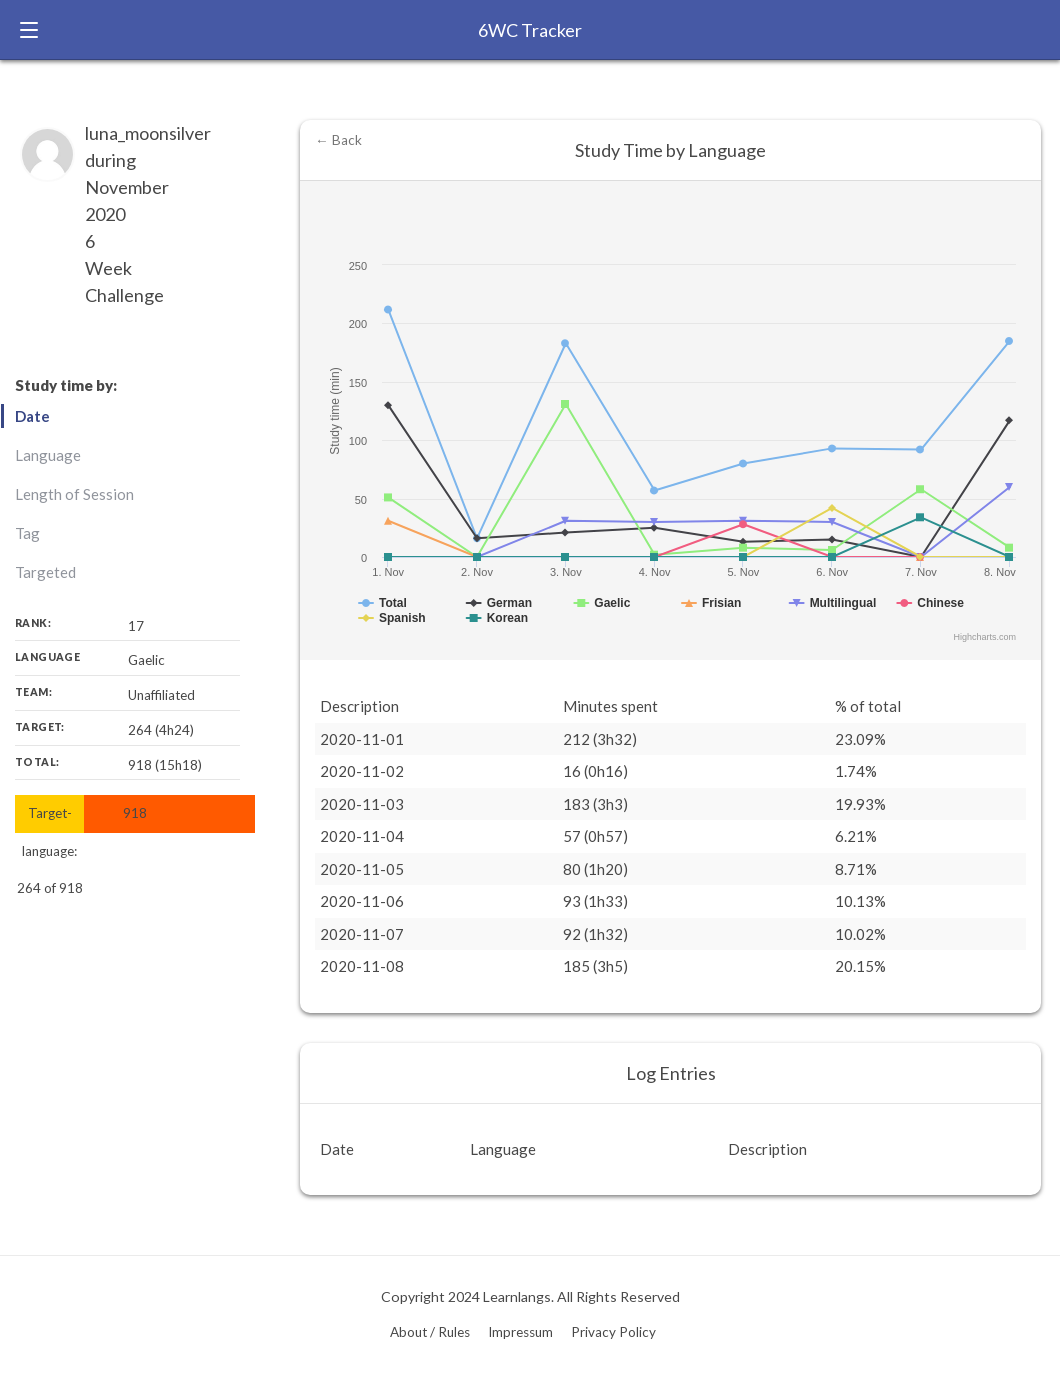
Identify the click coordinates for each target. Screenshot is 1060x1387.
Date (32, 416)
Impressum (520, 1332)
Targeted (45, 572)
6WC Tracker (530, 30)
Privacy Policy (613, 1332)
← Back (338, 140)
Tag (27, 533)
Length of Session (74, 494)
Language (48, 455)
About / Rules (430, 1332)
